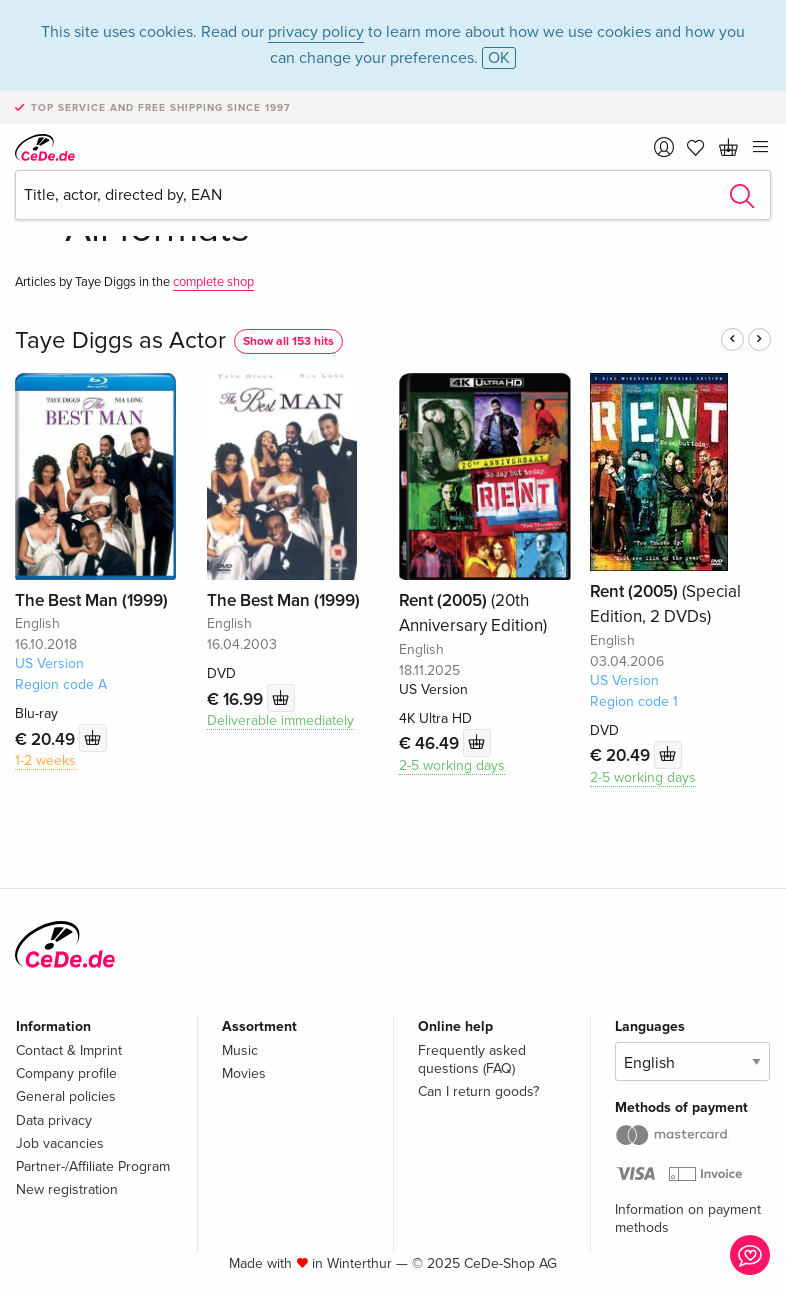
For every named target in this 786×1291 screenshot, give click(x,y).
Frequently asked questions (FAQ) (472, 1059)
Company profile (66, 1073)
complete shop (213, 282)
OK (499, 58)
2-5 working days (452, 765)
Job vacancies (60, 1143)
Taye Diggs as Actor (120, 340)
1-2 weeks (45, 760)
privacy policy (316, 32)
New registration (67, 1189)
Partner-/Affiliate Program (93, 1166)
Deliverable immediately (280, 720)
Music (240, 1050)
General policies (66, 1096)
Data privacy (54, 1120)
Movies (244, 1073)
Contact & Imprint (69, 1050)
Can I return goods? (478, 1091)
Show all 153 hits (288, 341)
